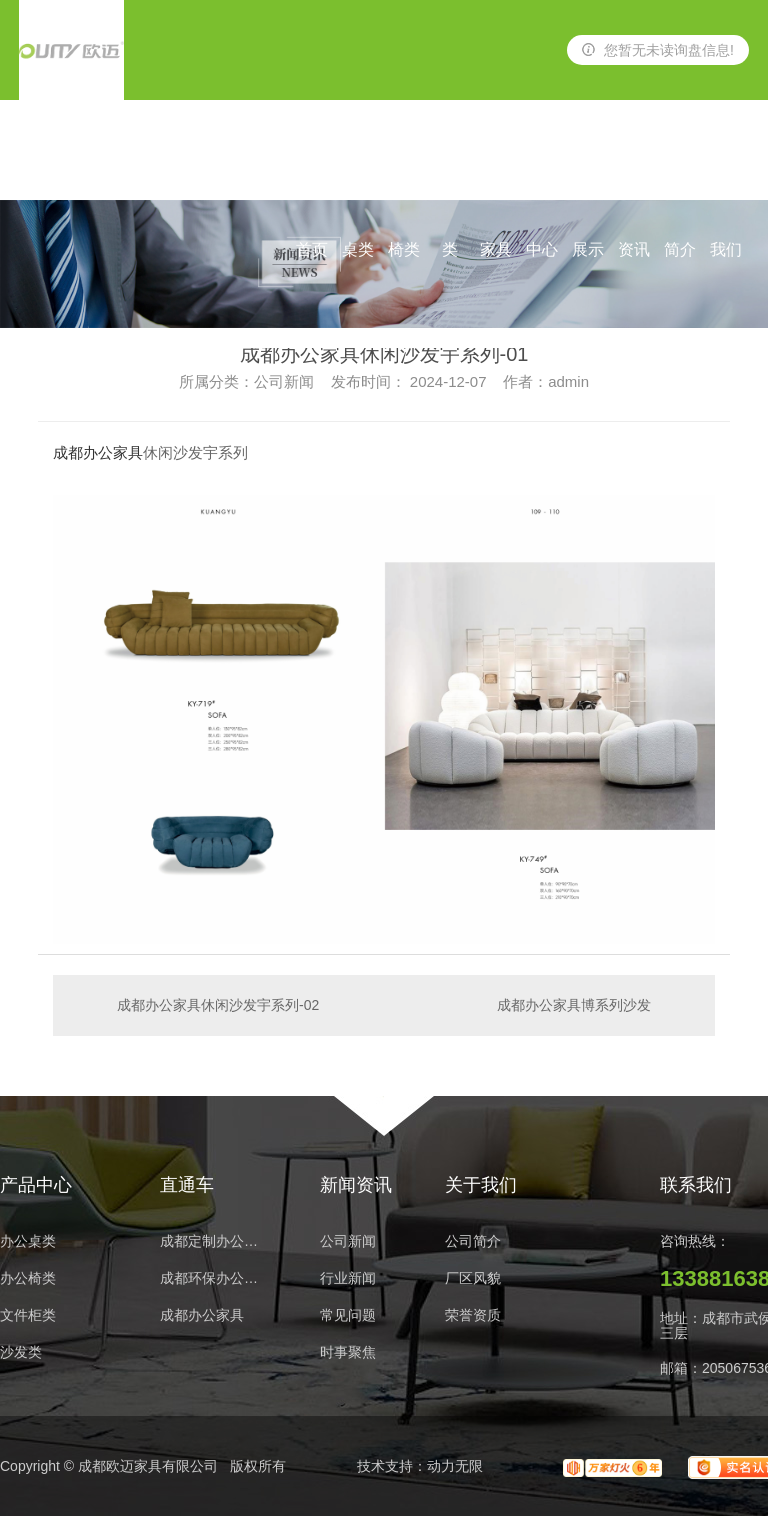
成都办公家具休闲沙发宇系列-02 (218, 1005)
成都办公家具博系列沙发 (574, 1005)
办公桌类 (358, 170)
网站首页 (312, 170)
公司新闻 (348, 1241)
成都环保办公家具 (215, 1278)
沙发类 (450, 170)
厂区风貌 (473, 1278)
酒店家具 (496, 170)
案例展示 (588, 170)
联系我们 (726, 170)
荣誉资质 (473, 1315)
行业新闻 (348, 1278)
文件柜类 (28, 1315)
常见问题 (348, 1315)
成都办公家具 (98, 452)
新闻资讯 (634, 170)
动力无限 (455, 1466)
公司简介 (680, 170)
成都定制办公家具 (215, 1241)
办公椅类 (404, 170)
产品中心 (542, 170)
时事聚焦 (348, 1352)
